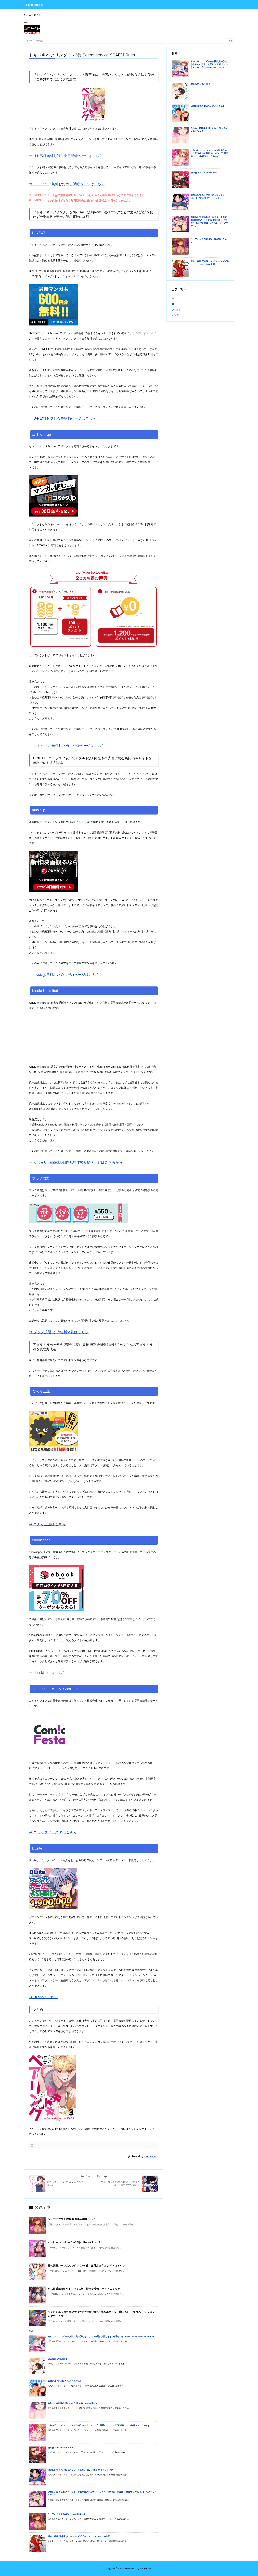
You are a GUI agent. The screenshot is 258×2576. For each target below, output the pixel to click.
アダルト (40, 15)
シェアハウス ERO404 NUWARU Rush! (71, 2219)
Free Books (150, 2156)
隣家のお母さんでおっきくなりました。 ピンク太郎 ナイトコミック (80, 2470)
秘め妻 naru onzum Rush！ (61, 2447)
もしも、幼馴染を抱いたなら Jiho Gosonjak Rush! (73, 2403)
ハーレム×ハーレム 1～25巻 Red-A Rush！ (74, 2242)
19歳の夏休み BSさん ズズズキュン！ (66, 2381)
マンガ (175, 315)
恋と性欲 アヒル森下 (58, 2358)
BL (173, 298)
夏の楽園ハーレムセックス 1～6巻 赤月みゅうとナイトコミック (86, 2265)
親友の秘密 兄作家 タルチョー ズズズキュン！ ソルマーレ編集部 (79, 2536)
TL (173, 304)
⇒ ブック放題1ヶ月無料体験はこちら (59, 1332)
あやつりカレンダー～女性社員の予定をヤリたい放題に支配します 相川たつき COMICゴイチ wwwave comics (101, 2336)
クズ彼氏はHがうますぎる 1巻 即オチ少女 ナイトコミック (84, 2288)
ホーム (28, 15)
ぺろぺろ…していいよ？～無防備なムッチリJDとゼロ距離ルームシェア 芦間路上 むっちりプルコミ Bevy (98, 2425)
